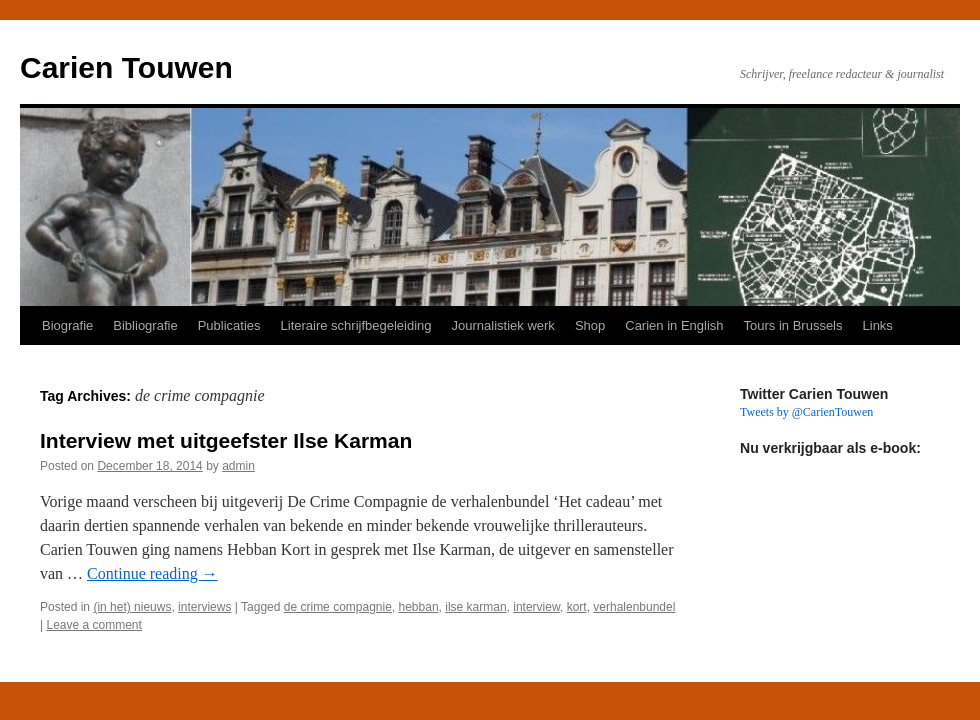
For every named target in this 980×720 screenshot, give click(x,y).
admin (238, 466)
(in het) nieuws (132, 607)
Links (878, 325)
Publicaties (229, 325)
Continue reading (152, 573)
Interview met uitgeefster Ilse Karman (226, 440)
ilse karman (475, 607)
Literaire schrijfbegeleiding (356, 325)
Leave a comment (93, 625)
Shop (590, 325)
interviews (204, 607)
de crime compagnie (338, 607)
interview (536, 607)
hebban (419, 607)
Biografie (67, 325)
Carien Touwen (126, 67)
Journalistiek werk (503, 325)
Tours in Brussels (793, 325)
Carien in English (674, 325)
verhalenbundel (634, 607)
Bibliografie (145, 325)
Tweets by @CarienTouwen (806, 412)
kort (577, 607)
